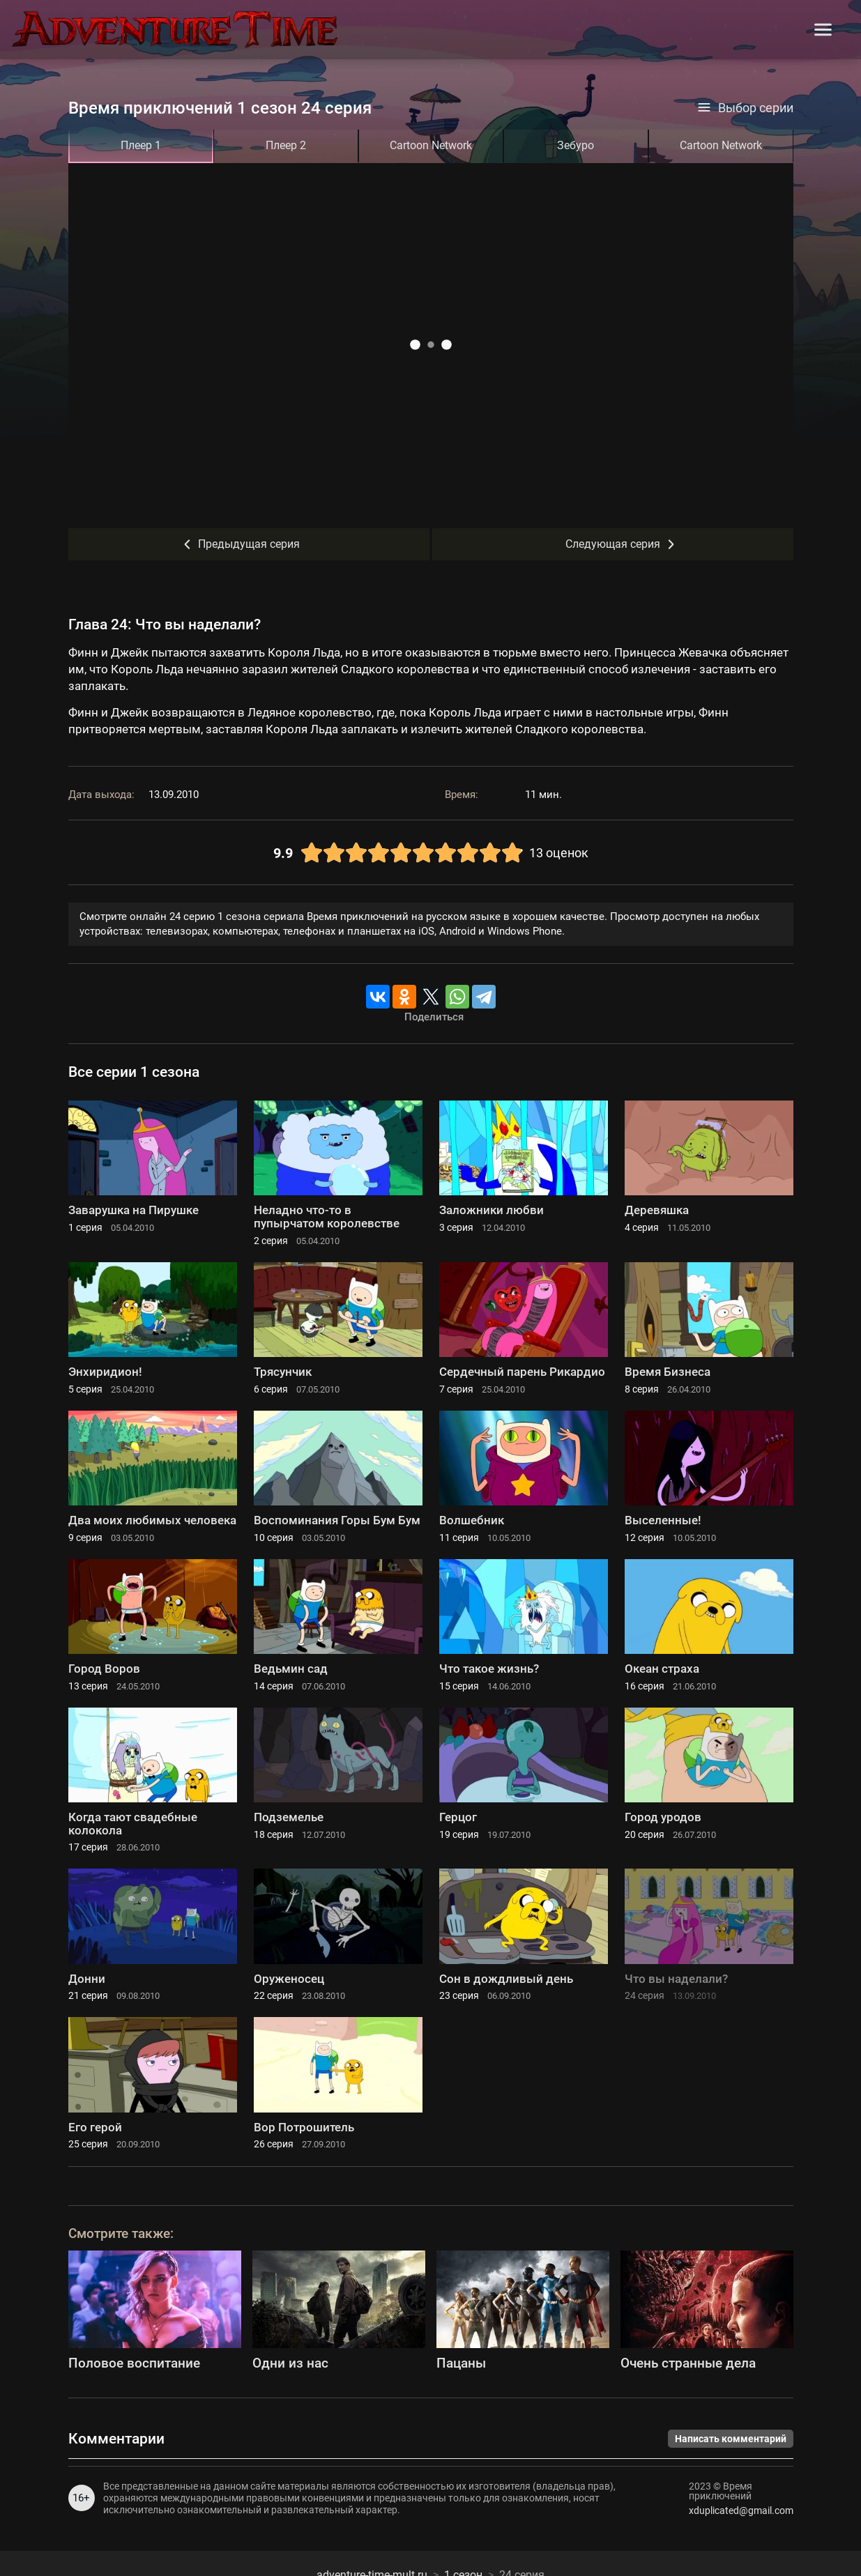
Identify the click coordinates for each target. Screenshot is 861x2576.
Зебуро (575, 145)
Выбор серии (745, 108)
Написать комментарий (730, 2438)
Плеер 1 (141, 145)
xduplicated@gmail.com (741, 2510)
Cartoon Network (431, 145)
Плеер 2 (286, 145)
